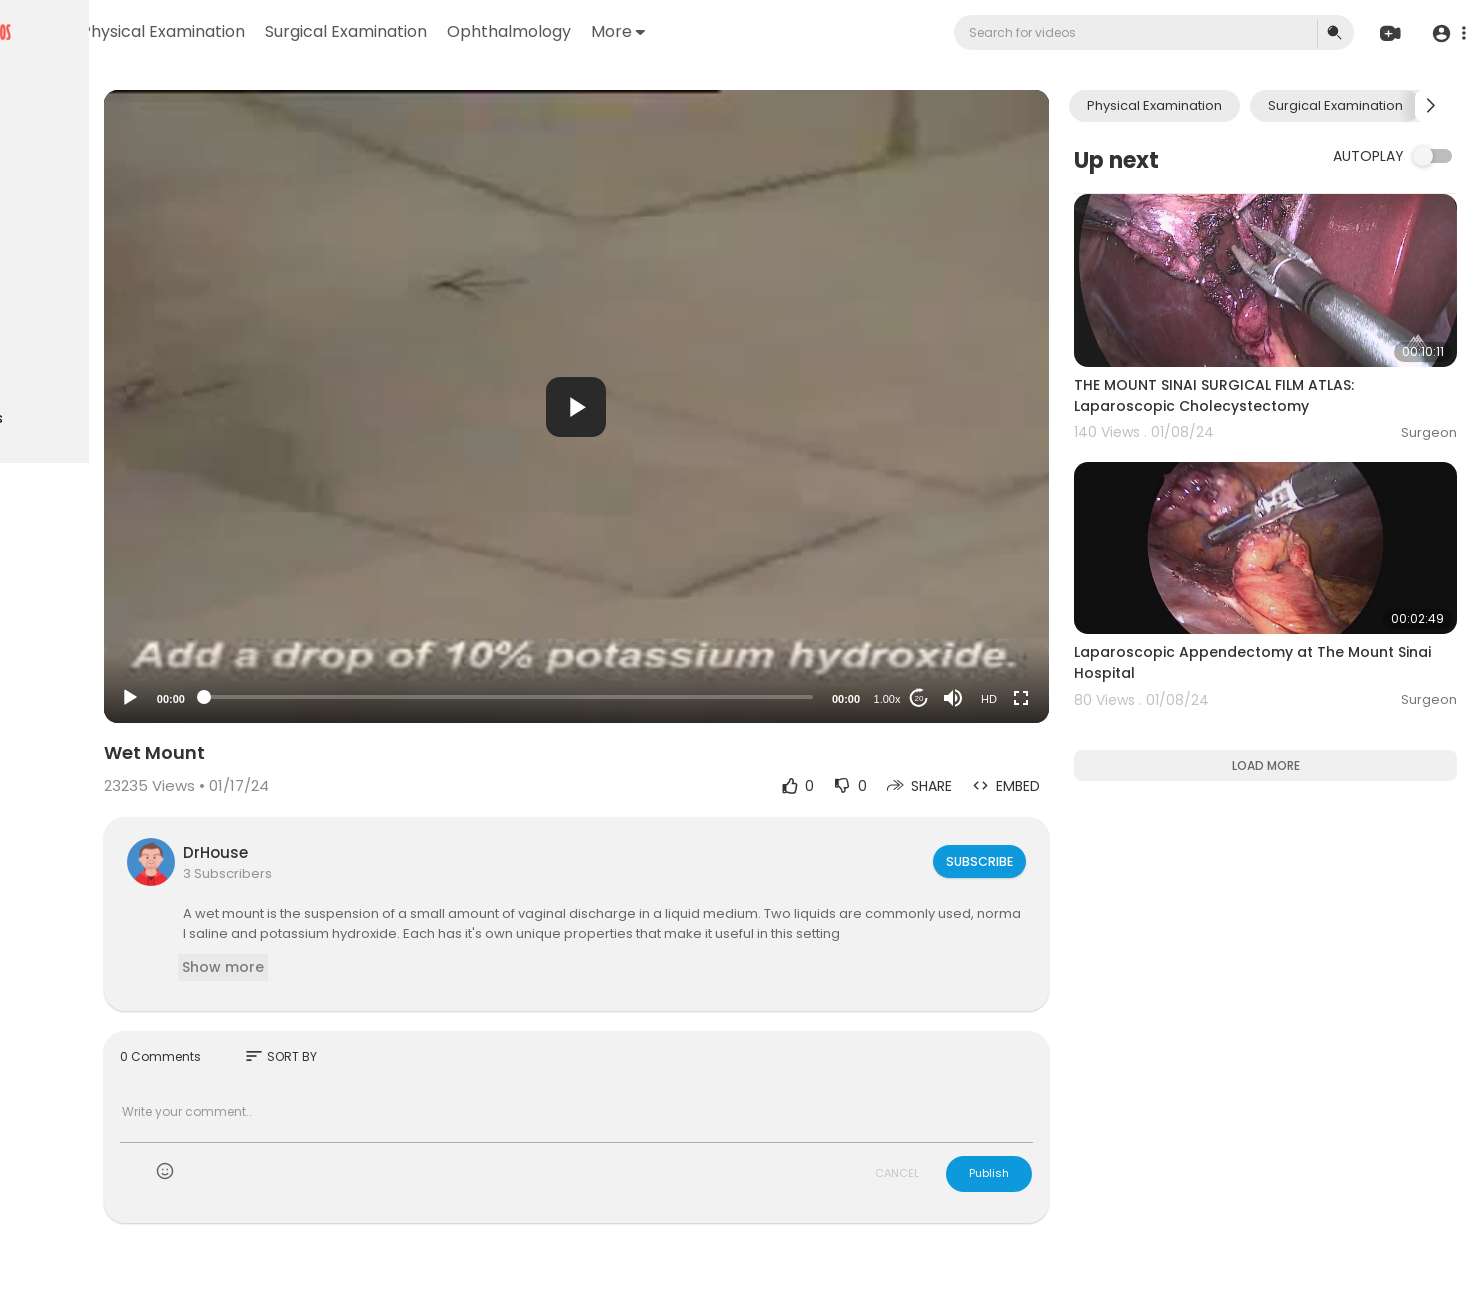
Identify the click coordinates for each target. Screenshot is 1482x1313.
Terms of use (110, 586)
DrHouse (406, 852)
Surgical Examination (575, 31)
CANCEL (954, 1193)
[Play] (321, 698)
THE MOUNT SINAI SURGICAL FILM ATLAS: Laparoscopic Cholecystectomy (1271, 369)
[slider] (632, 697)
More (847, 31)
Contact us (60, 633)
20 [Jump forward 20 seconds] (976, 698)
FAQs (41, 586)
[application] (700, 406)
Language (139, 633)
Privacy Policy (68, 610)
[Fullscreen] (1078, 698)
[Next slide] (1431, 106)
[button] (1444, 33)
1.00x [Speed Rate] (944, 699)
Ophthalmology (738, 31)
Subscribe (1034, 861)
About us (150, 610)
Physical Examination (392, 31)
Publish (1046, 1193)
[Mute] (1010, 698)
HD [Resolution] (1046, 699)
